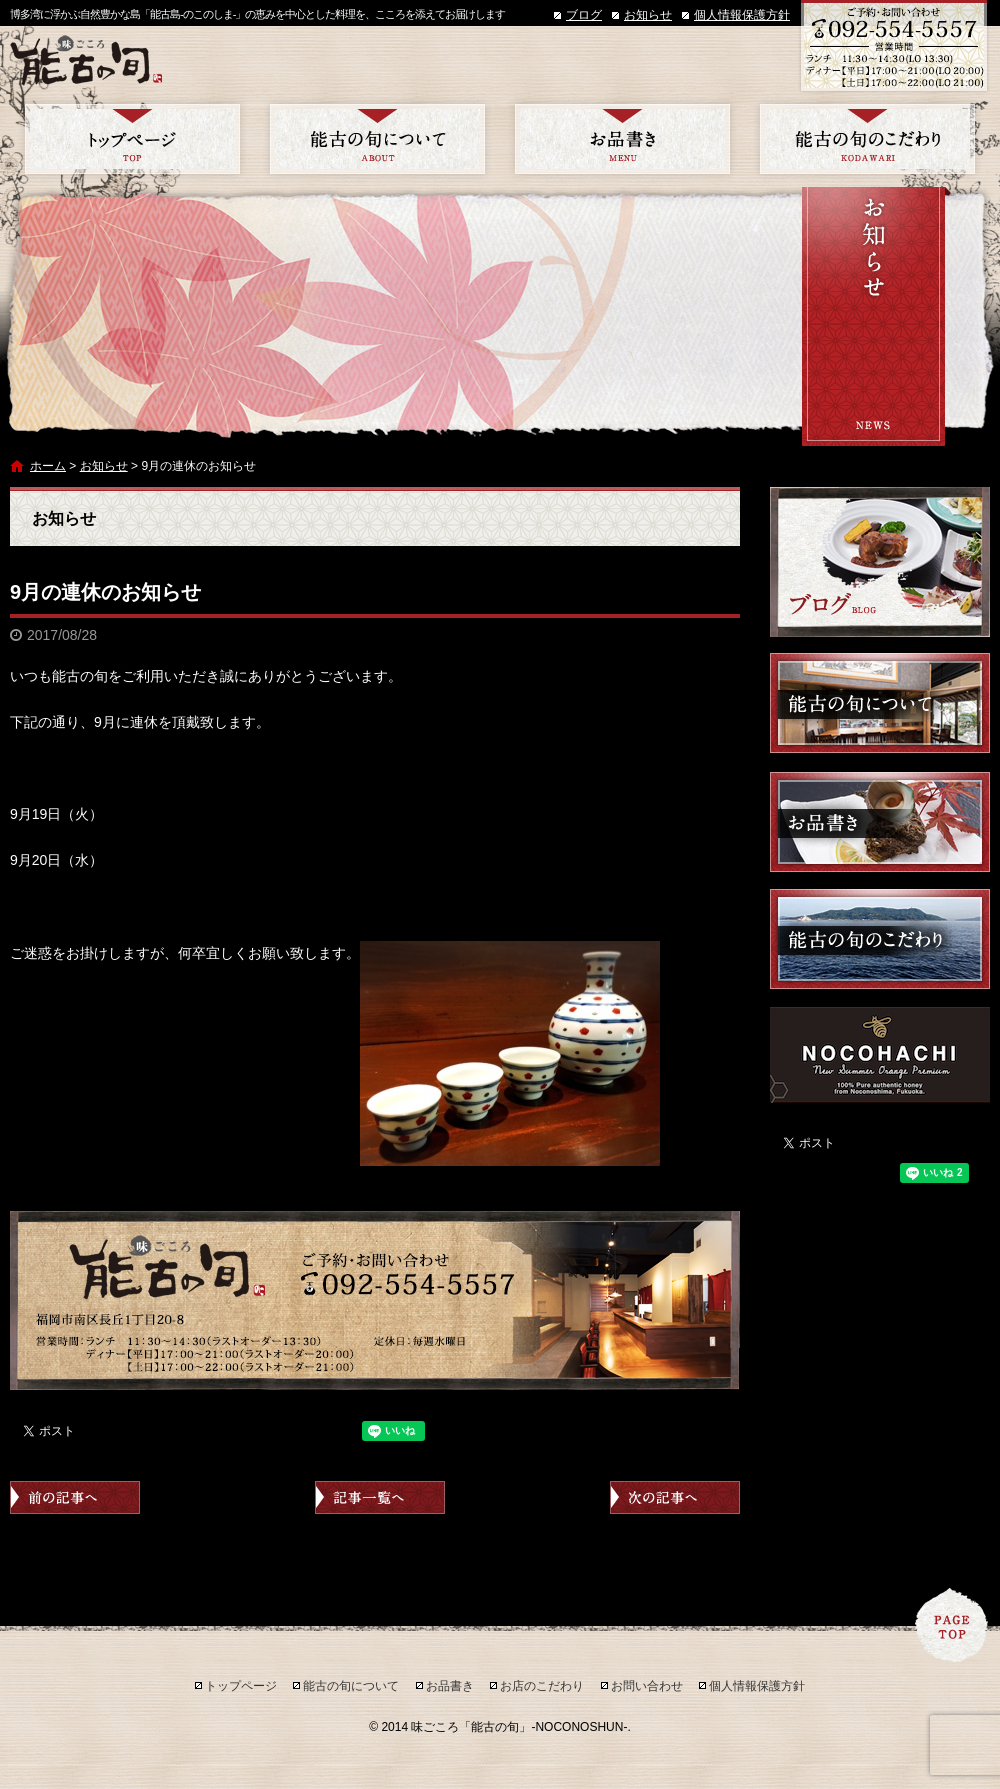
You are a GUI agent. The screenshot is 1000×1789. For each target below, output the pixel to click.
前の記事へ (75, 1497)
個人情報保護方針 (742, 15)
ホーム (48, 466)
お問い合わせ (647, 1686)
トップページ (132, 139)
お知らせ (648, 15)
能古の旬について (377, 139)
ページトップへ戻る (952, 1625)
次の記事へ (675, 1497)
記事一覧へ (380, 1497)
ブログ (584, 15)
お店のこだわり (867, 139)
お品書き (622, 139)
